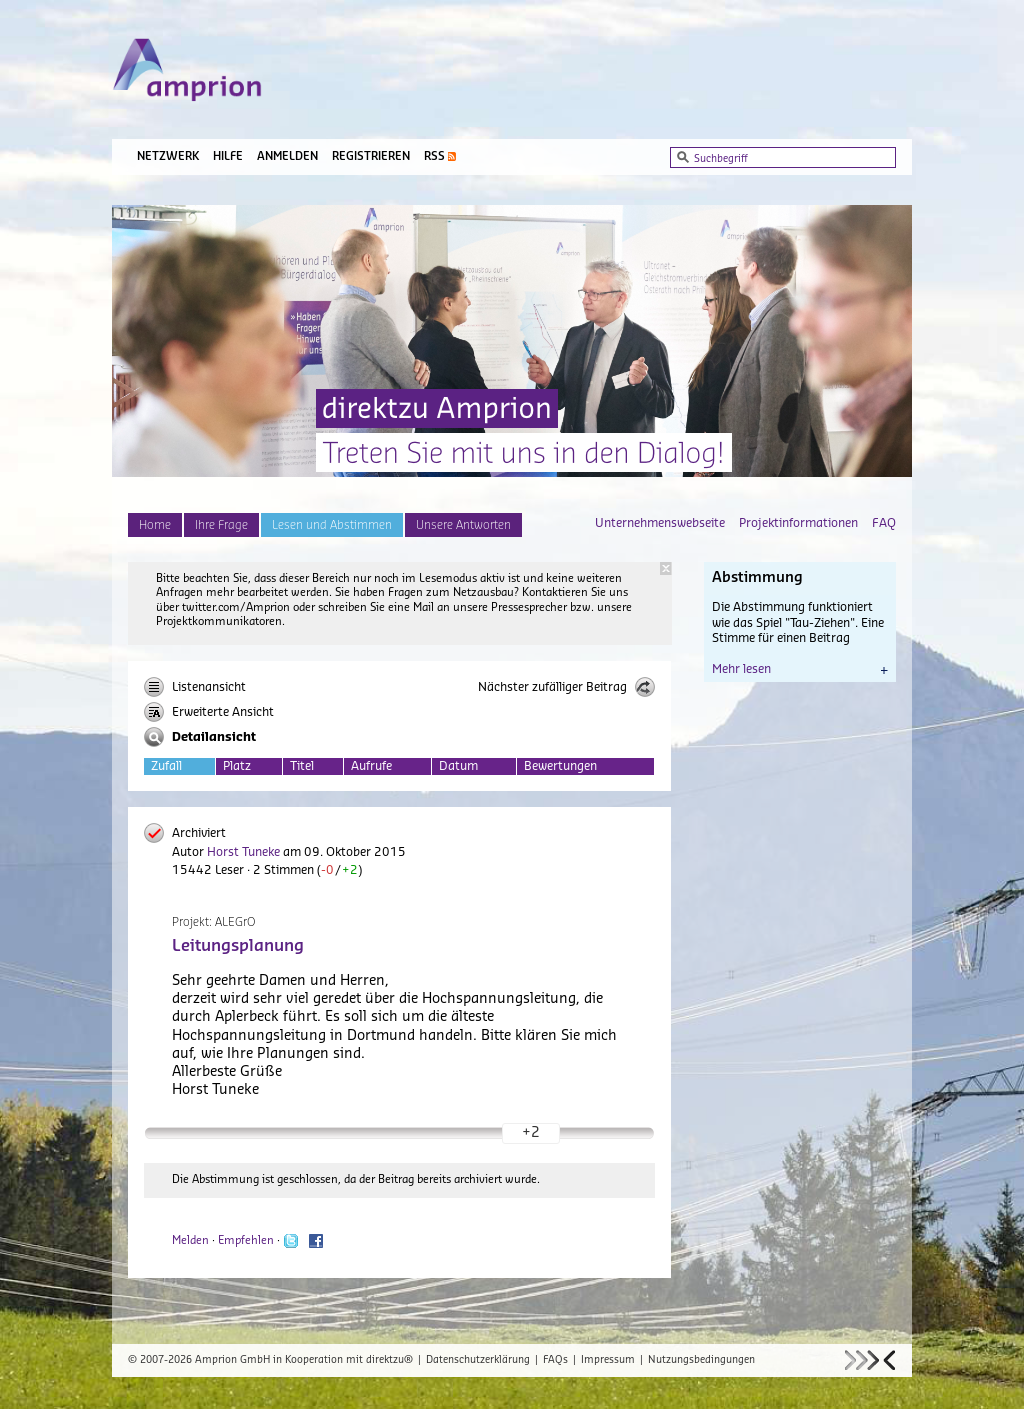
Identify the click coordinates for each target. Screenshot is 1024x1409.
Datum (458, 766)
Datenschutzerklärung (478, 1360)
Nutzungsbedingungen (701, 1360)
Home (155, 525)
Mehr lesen (800, 669)
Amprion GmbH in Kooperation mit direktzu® (304, 1360)
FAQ (884, 523)
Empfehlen (246, 1240)
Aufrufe (371, 766)
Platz (237, 766)
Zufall (166, 766)
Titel (302, 766)
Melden (190, 1240)
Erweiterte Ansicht (209, 712)
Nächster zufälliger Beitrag (566, 687)
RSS (434, 156)
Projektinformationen (798, 523)
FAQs (555, 1360)
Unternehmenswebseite (660, 523)
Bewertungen (560, 766)
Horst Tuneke (243, 852)
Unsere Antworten (463, 525)
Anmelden (287, 156)
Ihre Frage (221, 525)
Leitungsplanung (238, 946)
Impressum (608, 1360)
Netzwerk (168, 156)
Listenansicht (195, 687)
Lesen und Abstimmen (332, 525)
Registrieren (371, 156)
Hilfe (228, 156)
